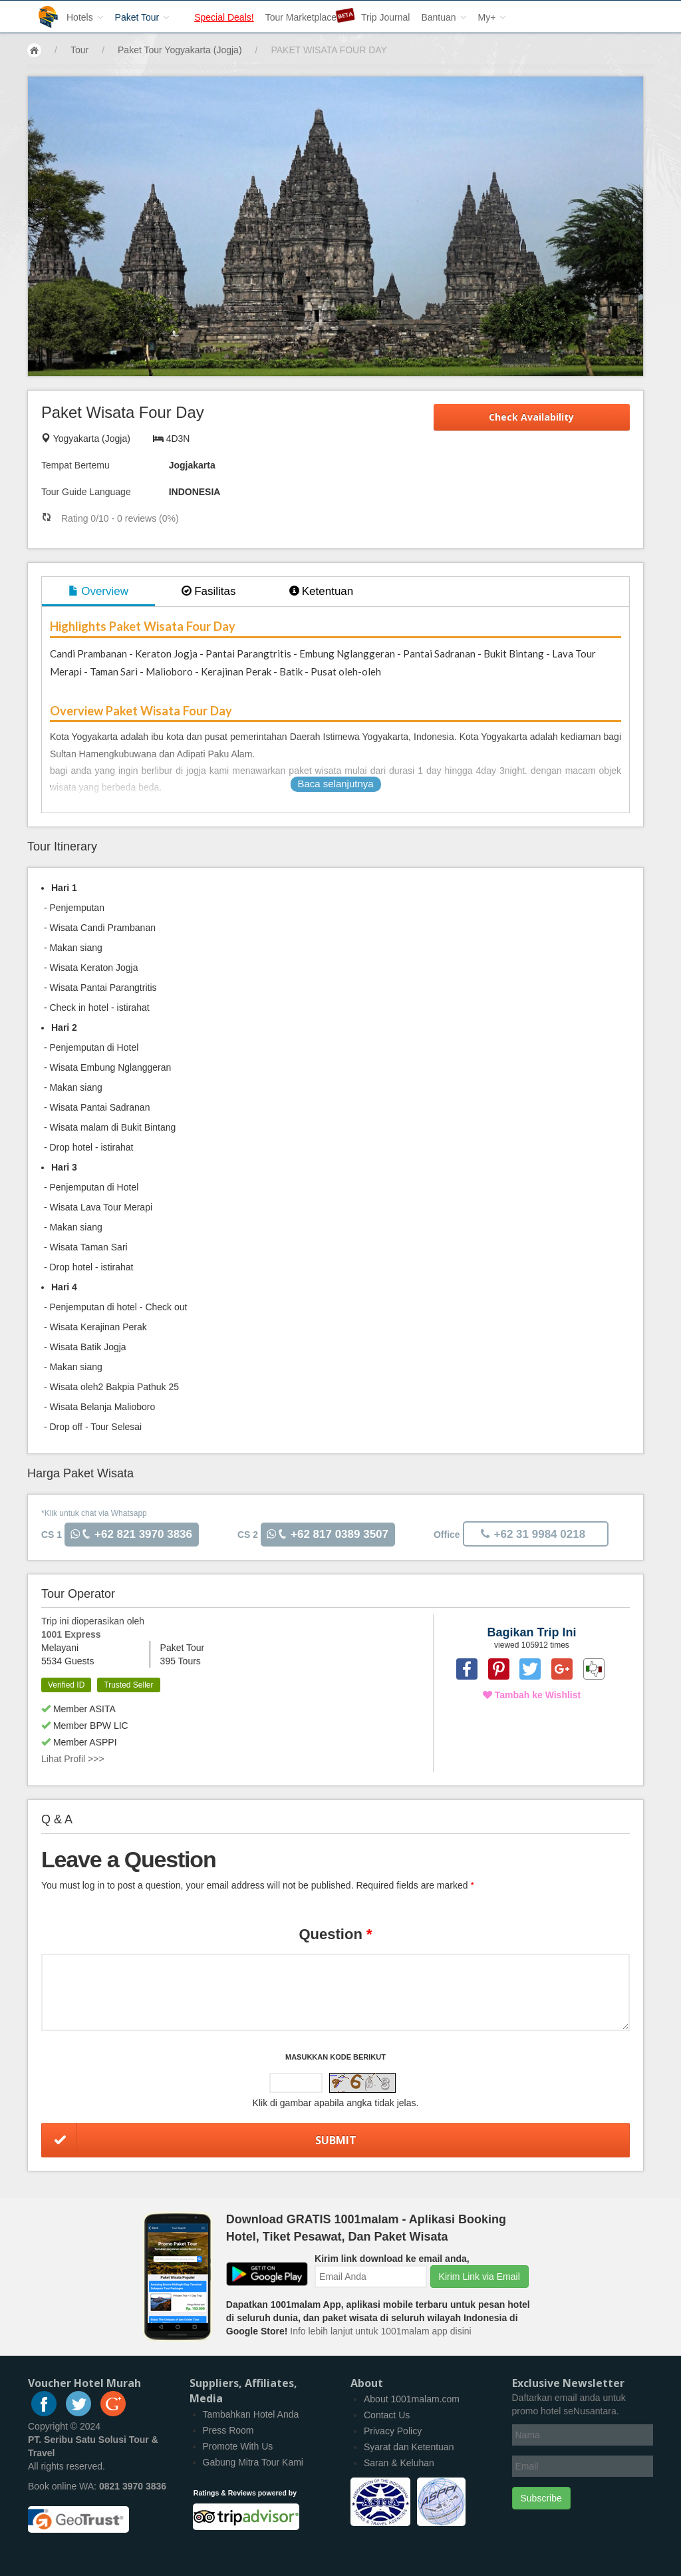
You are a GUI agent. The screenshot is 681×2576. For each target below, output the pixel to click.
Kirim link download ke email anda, (392, 2258)
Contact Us (387, 2415)
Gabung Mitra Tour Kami (253, 2462)
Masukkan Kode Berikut (335, 2057)
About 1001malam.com (412, 2399)
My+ (492, 17)
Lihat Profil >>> (72, 1758)
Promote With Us (238, 2446)
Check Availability (531, 417)
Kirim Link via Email (479, 2276)
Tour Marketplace (302, 15)
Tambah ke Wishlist (532, 1695)
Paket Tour (142, 17)
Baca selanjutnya (335, 783)
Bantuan (443, 17)
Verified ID (66, 1685)
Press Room (228, 2430)
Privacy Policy (393, 2431)
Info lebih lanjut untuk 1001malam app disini (380, 2331)
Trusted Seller (128, 1685)
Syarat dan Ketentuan (409, 2447)
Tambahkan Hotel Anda (251, 2414)
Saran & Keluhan (399, 2463)
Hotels (85, 17)
